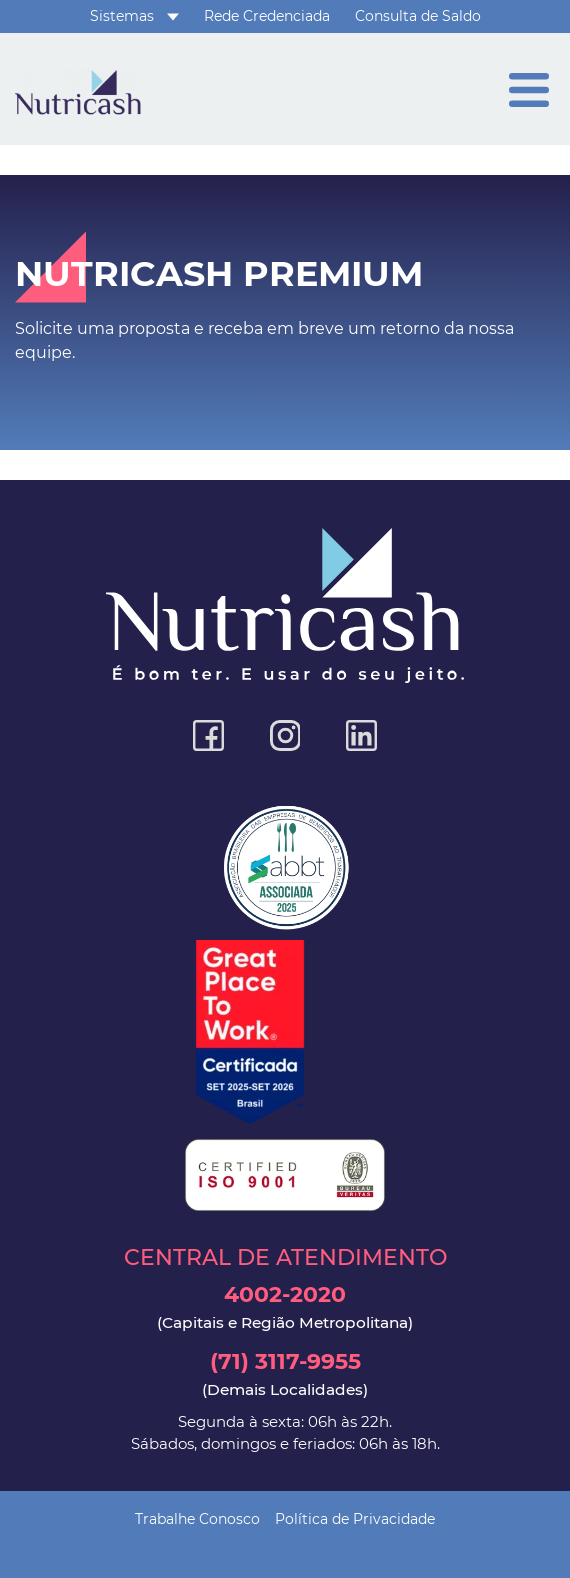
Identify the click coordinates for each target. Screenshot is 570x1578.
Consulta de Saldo (418, 16)
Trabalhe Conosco (197, 1519)
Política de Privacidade (355, 1519)
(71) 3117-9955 (285, 1374)
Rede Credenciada (267, 16)
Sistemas (122, 16)
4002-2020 (285, 1307)
